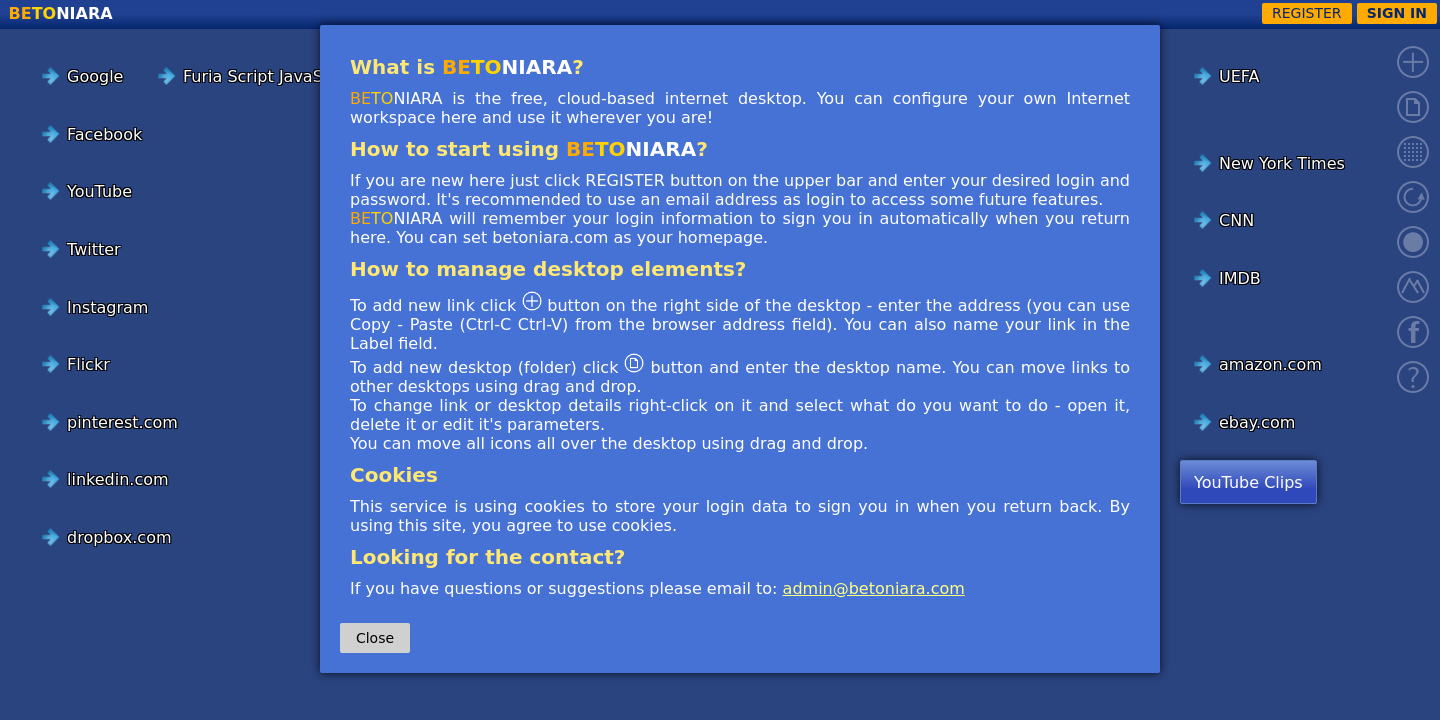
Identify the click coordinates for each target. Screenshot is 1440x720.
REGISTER (1307, 13)
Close (375, 638)
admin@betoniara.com (874, 588)
